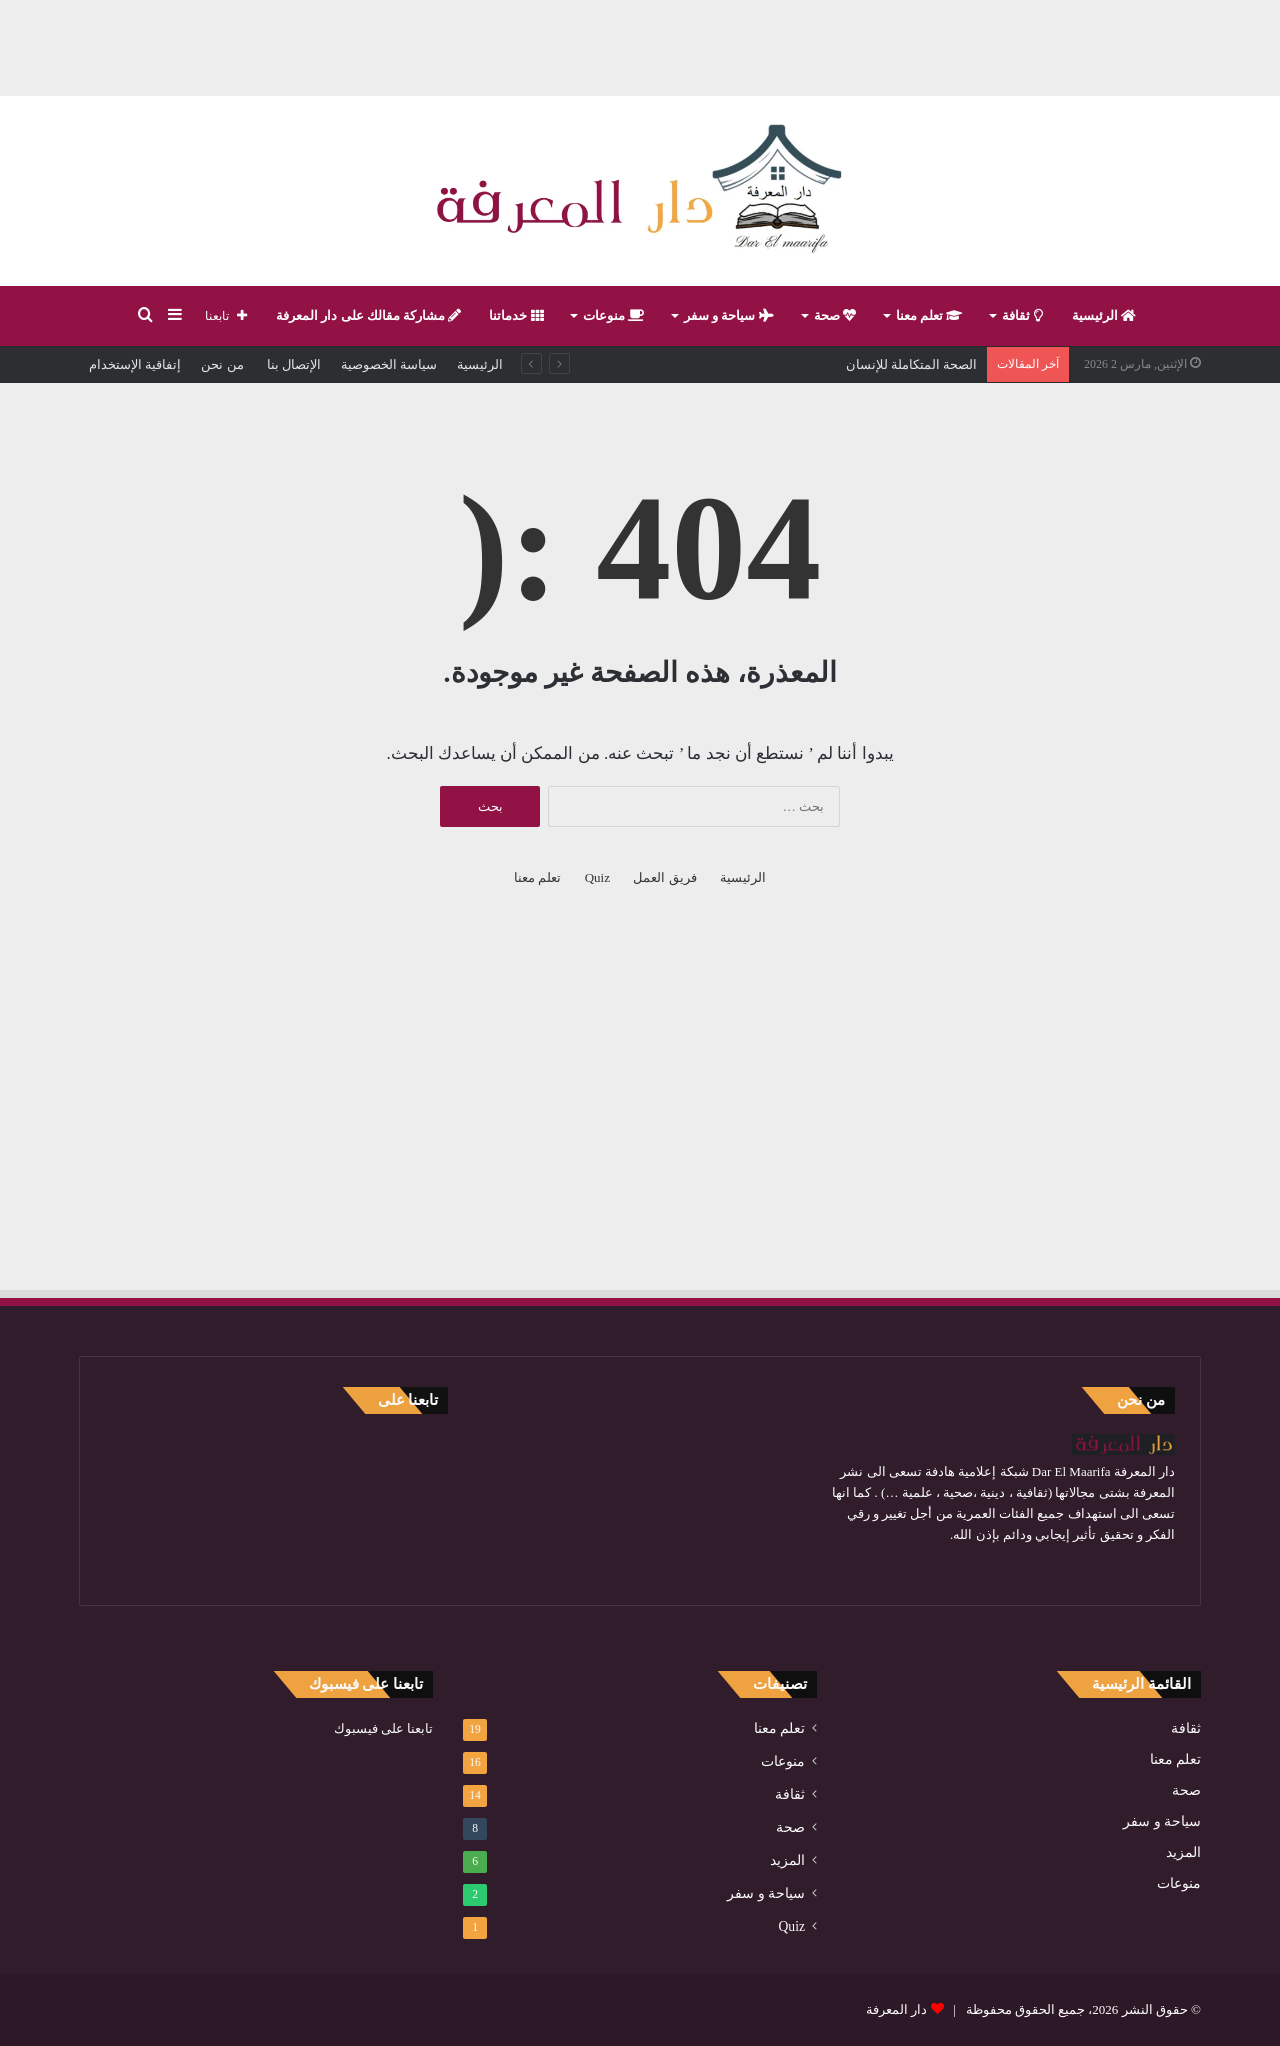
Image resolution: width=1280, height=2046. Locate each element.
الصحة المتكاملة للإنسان (912, 364)
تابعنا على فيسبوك (384, 1728)
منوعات (613, 315)
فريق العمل (664, 877)
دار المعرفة (896, 2009)
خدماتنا (516, 315)
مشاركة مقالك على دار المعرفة (368, 315)
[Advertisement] (640, 45)
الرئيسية (1104, 315)
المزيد (1183, 1852)
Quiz (597, 877)
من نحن (222, 364)
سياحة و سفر (729, 315)
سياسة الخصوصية (389, 364)
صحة (835, 315)
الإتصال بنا (293, 364)
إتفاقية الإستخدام (135, 364)
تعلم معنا (929, 315)
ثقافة (1022, 315)
